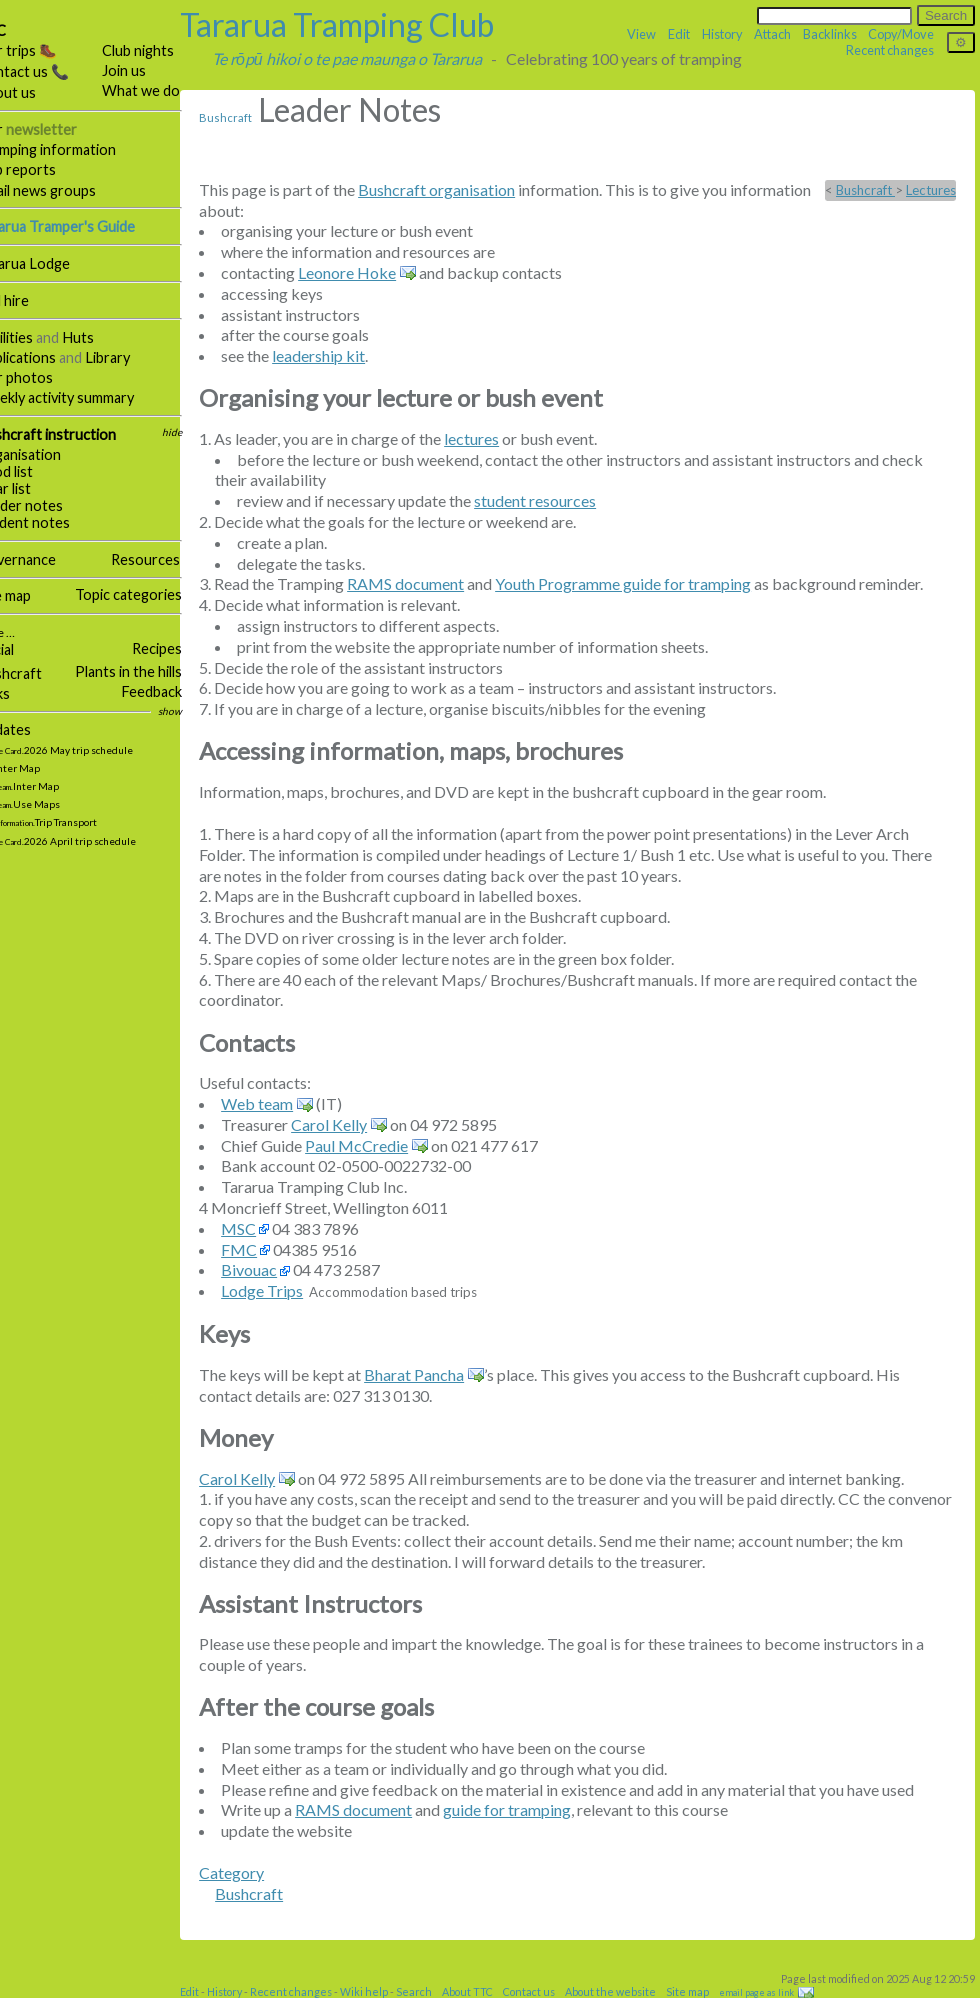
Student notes (51, 522)
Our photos (43, 377)
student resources (563, 500)
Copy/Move (901, 34)
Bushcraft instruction (74, 434)
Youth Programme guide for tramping (651, 583)
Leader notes (48, 505)
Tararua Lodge (51, 263)
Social (23, 649)
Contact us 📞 (51, 71)
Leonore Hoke (375, 272)
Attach (772, 34)
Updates (32, 729)
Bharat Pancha (442, 1374)
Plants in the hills (156, 671)
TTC (19, 30)
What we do (169, 90)
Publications (44, 357)
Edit (679, 34)
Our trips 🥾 (45, 50)
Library (135, 357)
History (722, 34)
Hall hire (31, 300)
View (641, 34)
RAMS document (433, 583)
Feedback (179, 691)
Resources (173, 559)
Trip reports (44, 169)
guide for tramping (535, 1809)
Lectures (931, 190)
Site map (32, 595)
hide (200, 432)
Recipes (185, 648)
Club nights (166, 50)
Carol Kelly (357, 1124)
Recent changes (890, 50)
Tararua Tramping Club (365, 24)
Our (55, 129)
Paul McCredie (384, 1145)
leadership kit (346, 355)
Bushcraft (37, 673)
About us (34, 92)
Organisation (47, 454)
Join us (152, 70)
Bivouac (277, 1269)
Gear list (32, 488)
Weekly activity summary (83, 397)
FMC (267, 1249)
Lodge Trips (290, 1290)
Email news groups (64, 190)
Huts (106, 337)
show (198, 711)
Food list (33, 471)
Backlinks (830, 34)
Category (259, 1872)
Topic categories (156, 594)
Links (21, 693)
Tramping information (74, 149)
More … (22, 632)
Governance (44, 559)
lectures (499, 438)
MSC (266, 1228)
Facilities (33, 337)
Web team (285, 1103)
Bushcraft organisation (464, 189)
